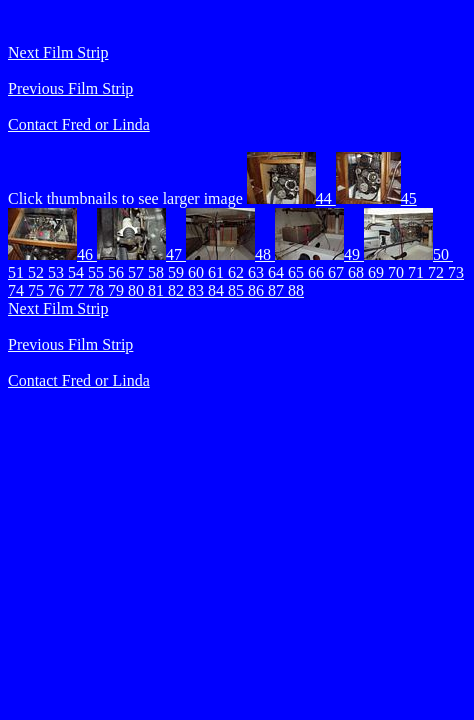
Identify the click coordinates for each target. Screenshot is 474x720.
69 (378, 272)
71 (418, 272)
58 (158, 272)
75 (38, 290)
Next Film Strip (58, 52)
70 (398, 272)
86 (258, 290)
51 (18, 272)
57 (138, 272)
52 (38, 272)
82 (178, 290)
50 (408, 254)
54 (78, 272)
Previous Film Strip (70, 88)
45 (376, 198)
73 (456, 272)
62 (238, 272)
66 (318, 272)
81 (158, 290)
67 (338, 272)
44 (291, 198)
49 (319, 254)
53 (58, 272)
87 (278, 290)
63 (258, 272)
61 (218, 272)
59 (178, 272)
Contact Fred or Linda (79, 124)
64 (278, 272)
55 (98, 272)
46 (52, 254)
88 (296, 290)
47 (141, 254)
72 (438, 272)
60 (198, 272)
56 (118, 272)
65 (298, 272)
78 (98, 290)
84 (218, 290)
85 (238, 290)
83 (198, 290)
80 (138, 290)
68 (358, 272)
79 (118, 290)
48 (230, 254)
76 (58, 290)
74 (18, 290)
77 (78, 290)
